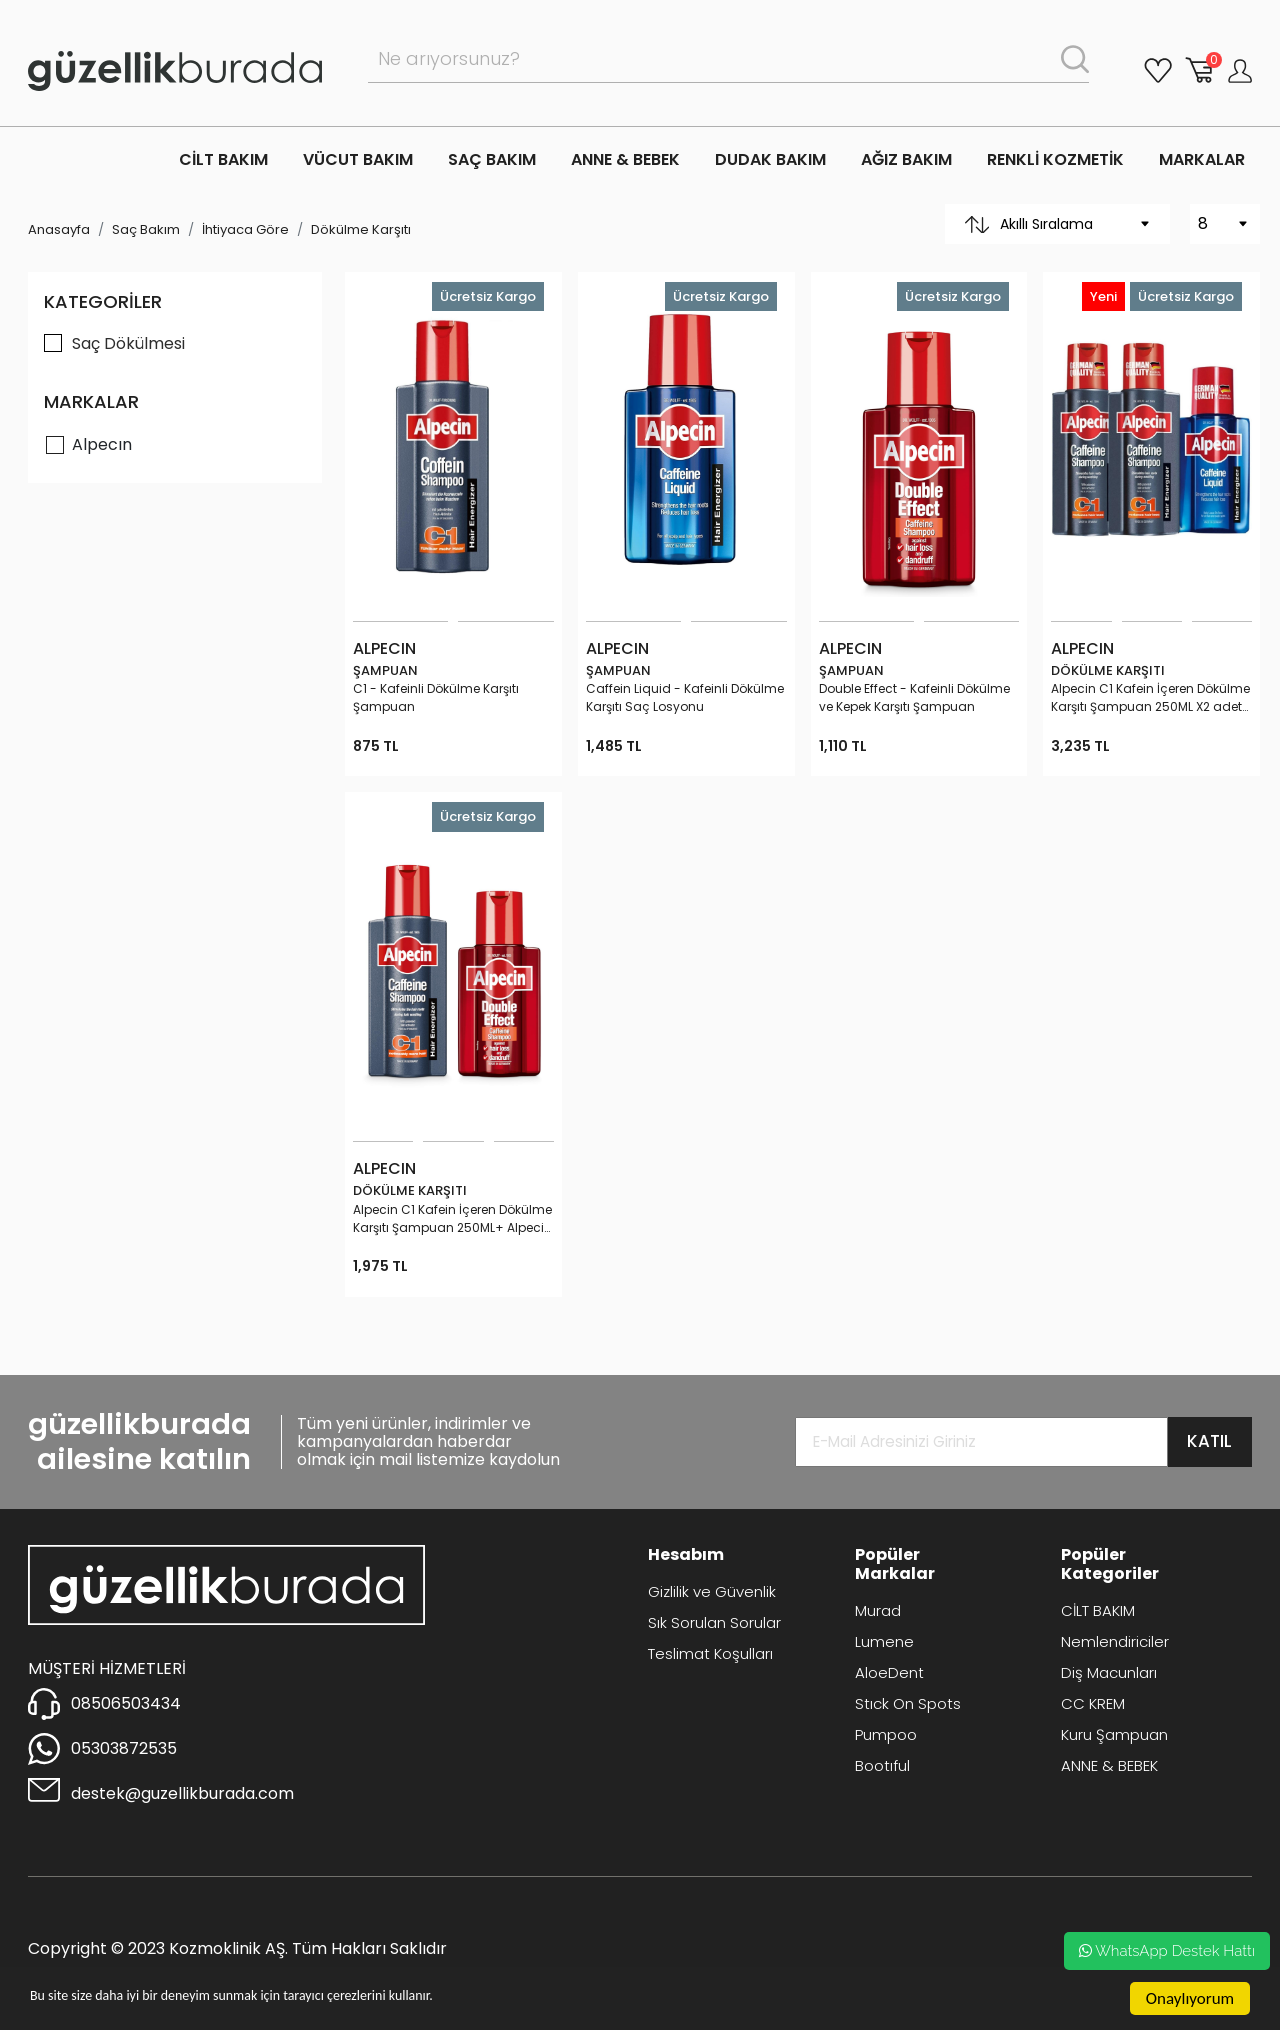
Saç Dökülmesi (128, 343)
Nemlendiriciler (1115, 1641)
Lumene (884, 1641)
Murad (878, 1610)
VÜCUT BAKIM (358, 159)
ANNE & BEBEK (625, 159)
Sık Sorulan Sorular (714, 1622)
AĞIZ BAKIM (906, 159)
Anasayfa (59, 229)
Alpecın (102, 444)
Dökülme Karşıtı (361, 229)
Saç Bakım (146, 229)
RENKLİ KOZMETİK (1055, 159)
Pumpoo (886, 1734)
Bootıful (882, 1765)
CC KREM (1093, 1703)
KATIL (1209, 1441)
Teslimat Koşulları (710, 1653)
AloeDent (889, 1672)
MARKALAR (1202, 159)
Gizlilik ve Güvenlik (712, 1591)
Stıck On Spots (908, 1703)
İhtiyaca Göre (245, 229)
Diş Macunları (1109, 1672)
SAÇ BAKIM (492, 159)
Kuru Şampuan (1114, 1734)
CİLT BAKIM (223, 159)
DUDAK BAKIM (770, 159)
